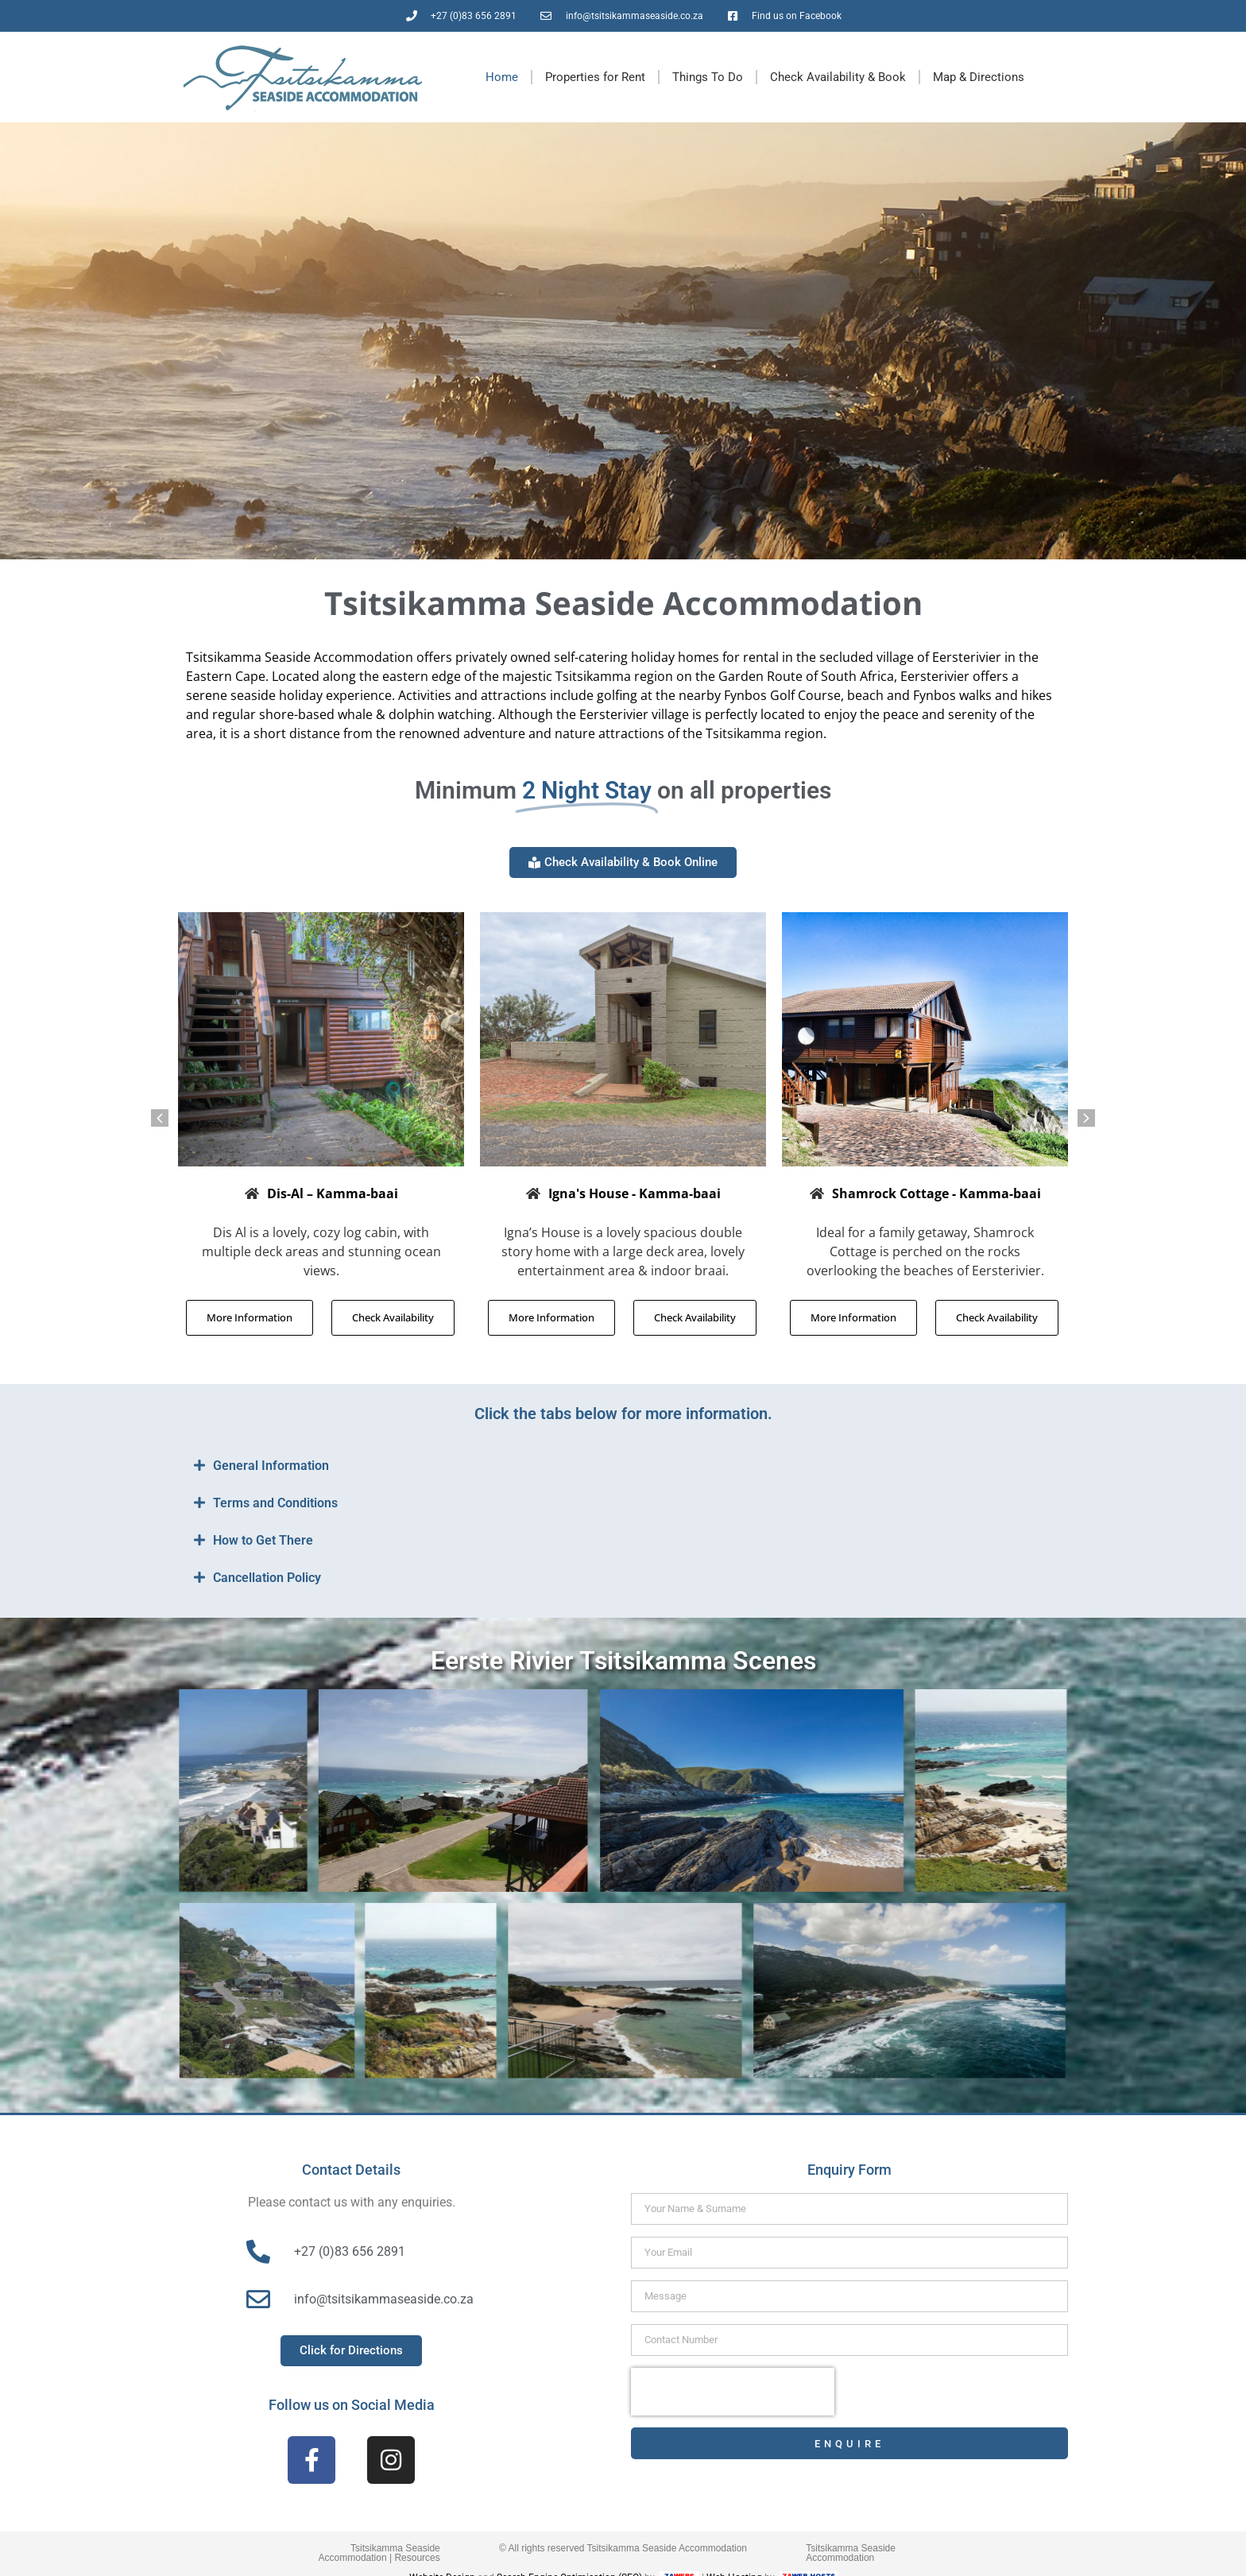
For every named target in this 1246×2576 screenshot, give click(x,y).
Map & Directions (978, 77)
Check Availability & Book (838, 77)
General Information (271, 1465)
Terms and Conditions (275, 1502)
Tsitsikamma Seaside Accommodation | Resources (379, 2553)
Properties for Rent (595, 77)
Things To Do (707, 77)
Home (502, 77)
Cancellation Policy (267, 1577)
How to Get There (263, 1540)
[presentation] (732, 2391)
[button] (159, 1118)
